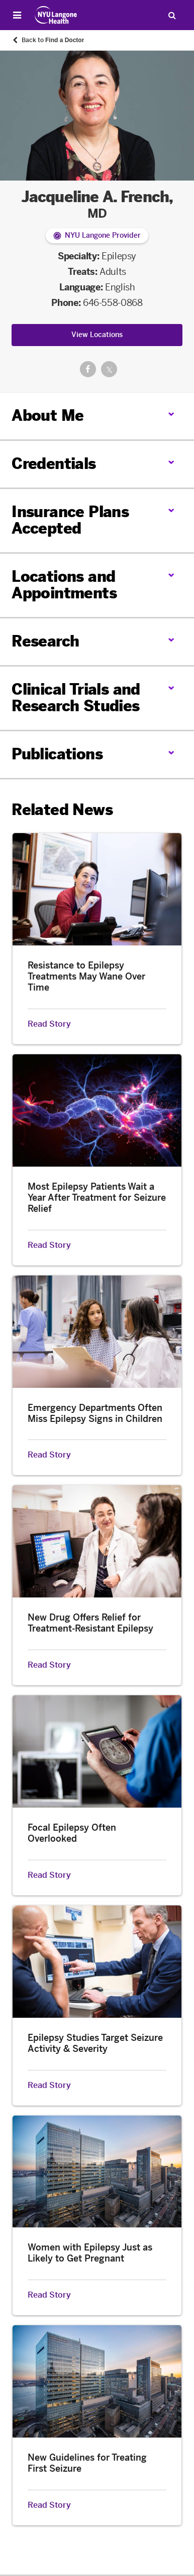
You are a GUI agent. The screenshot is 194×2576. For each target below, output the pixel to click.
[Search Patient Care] (172, 15)
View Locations (97, 335)
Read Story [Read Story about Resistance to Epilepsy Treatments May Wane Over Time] (49, 1024)
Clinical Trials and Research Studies (76, 698)
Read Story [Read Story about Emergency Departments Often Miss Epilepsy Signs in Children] (49, 1455)
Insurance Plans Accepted (70, 520)
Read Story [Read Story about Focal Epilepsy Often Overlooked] (49, 1875)
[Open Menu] (17, 15)
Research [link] (45, 641)
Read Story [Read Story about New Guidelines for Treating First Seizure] (49, 2505)
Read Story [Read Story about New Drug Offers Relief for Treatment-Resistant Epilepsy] (49, 1665)
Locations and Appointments (64, 585)
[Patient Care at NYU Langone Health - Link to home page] (56, 15)
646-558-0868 (113, 302)
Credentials (53, 464)
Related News (62, 810)
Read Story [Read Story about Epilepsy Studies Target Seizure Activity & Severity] (49, 2085)
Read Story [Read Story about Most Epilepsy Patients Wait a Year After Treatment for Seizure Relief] (49, 1245)
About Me (47, 416)
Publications (57, 754)
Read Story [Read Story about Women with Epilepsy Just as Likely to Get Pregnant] (49, 2295)
